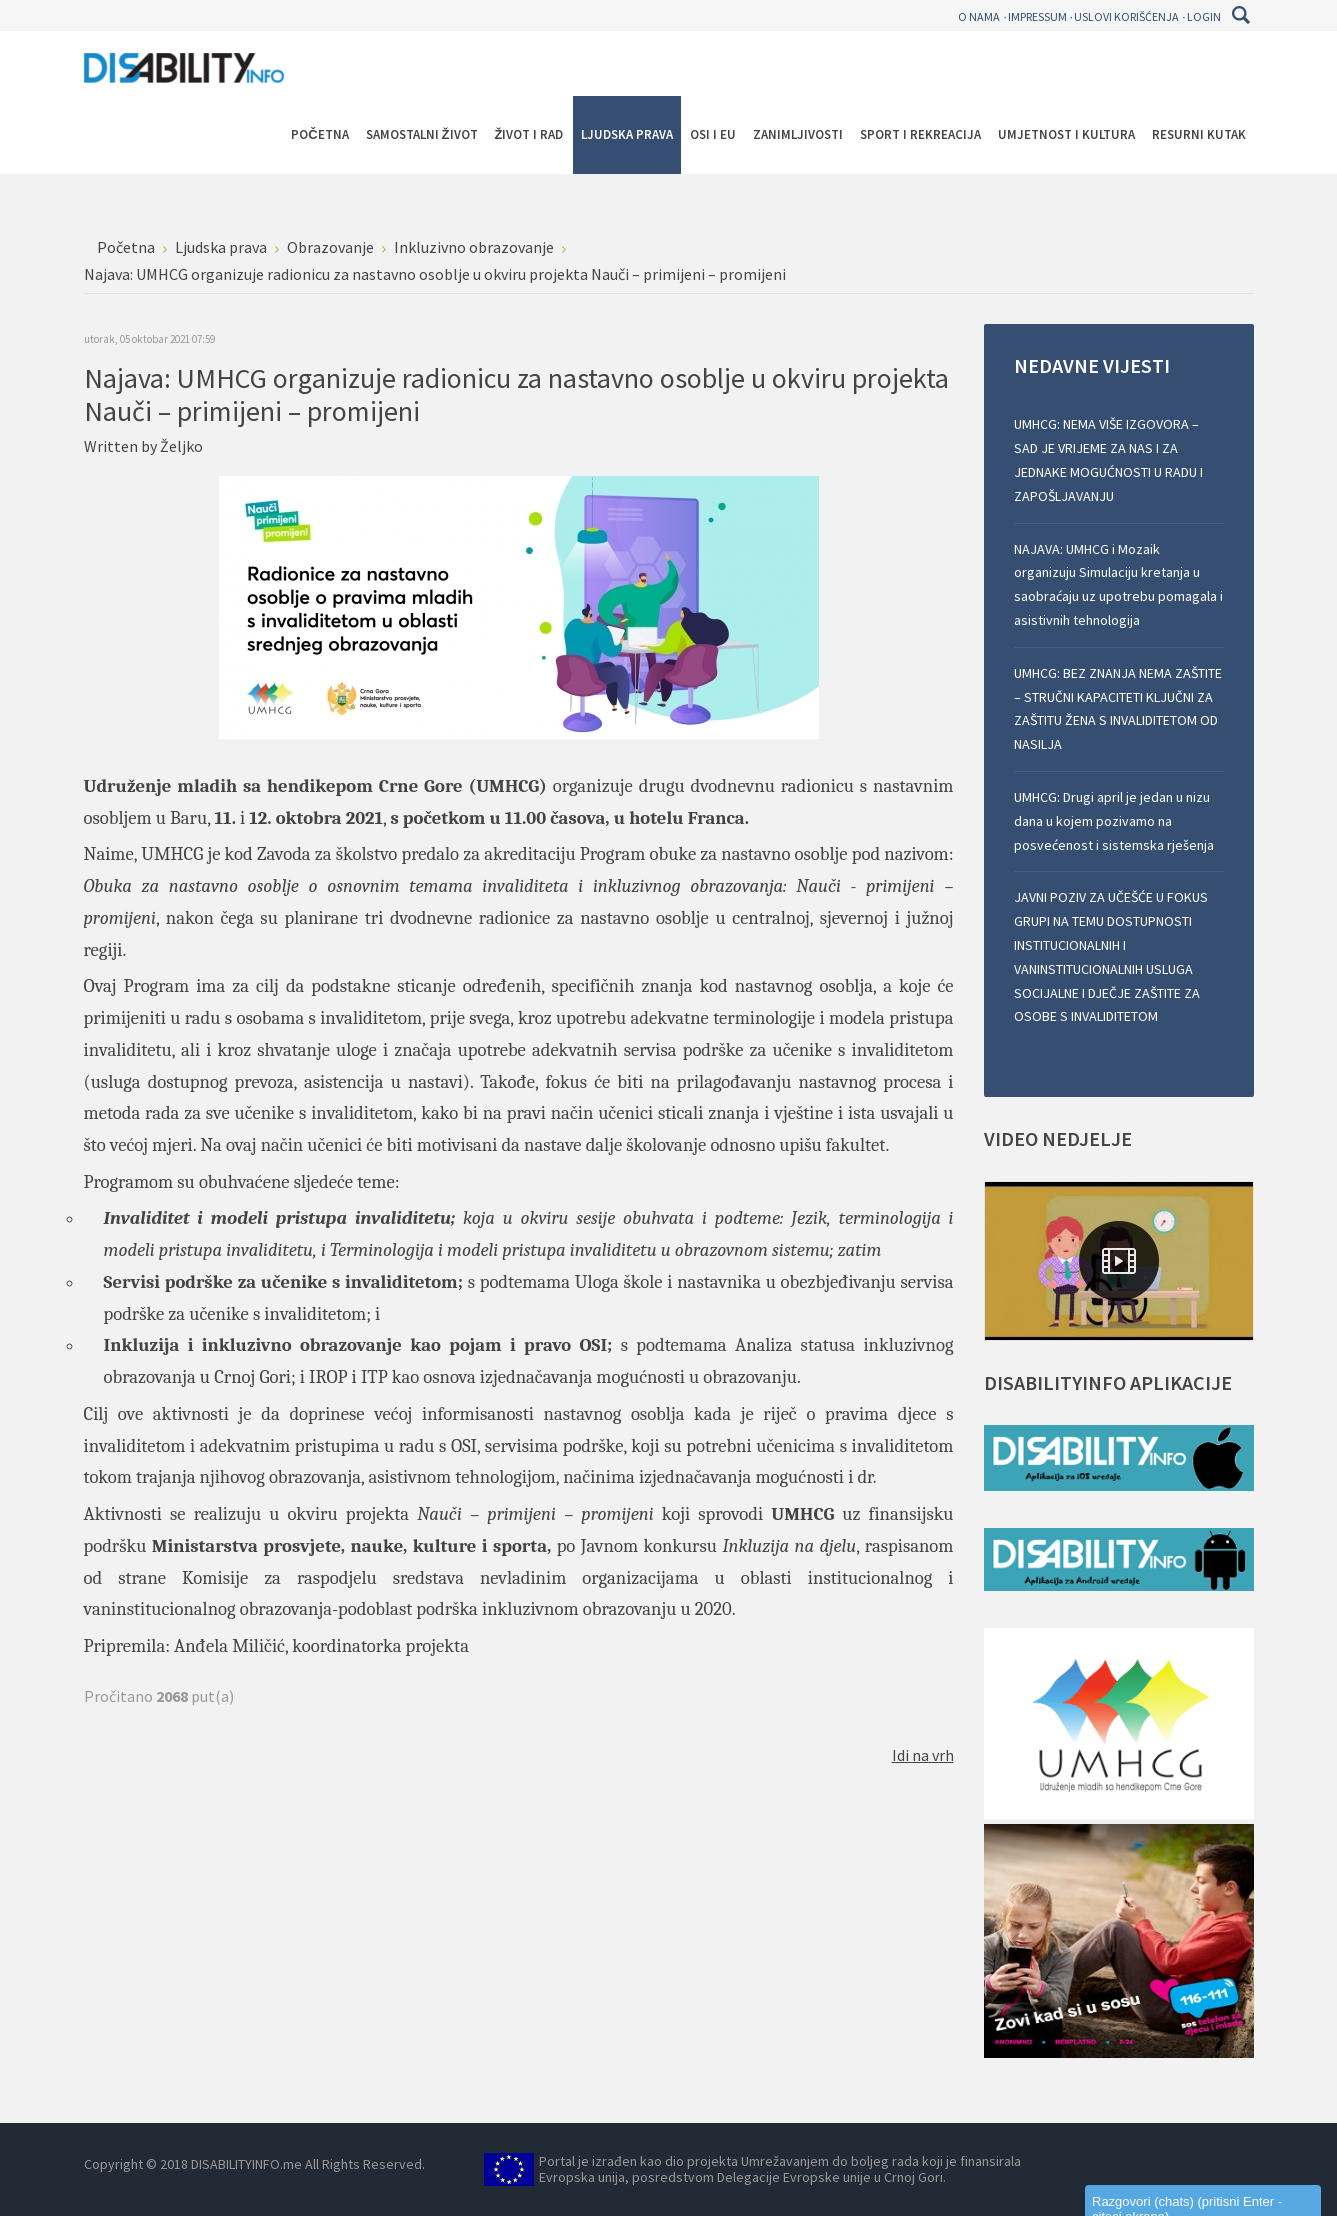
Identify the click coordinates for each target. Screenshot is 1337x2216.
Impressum (1037, 16)
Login (1204, 16)
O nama (979, 16)
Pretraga (1241, 15)
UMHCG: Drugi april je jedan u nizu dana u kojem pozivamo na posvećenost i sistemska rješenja (1114, 821)
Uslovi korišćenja (1126, 16)
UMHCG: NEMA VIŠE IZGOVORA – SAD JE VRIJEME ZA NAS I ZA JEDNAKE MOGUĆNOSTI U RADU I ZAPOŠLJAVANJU (1108, 459)
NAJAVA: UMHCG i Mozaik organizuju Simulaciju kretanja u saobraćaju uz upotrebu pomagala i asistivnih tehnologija (1118, 584)
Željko (181, 446)
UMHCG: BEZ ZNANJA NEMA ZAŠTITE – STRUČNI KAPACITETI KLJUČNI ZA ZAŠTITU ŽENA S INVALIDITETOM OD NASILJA (1118, 708)
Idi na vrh (923, 1755)
